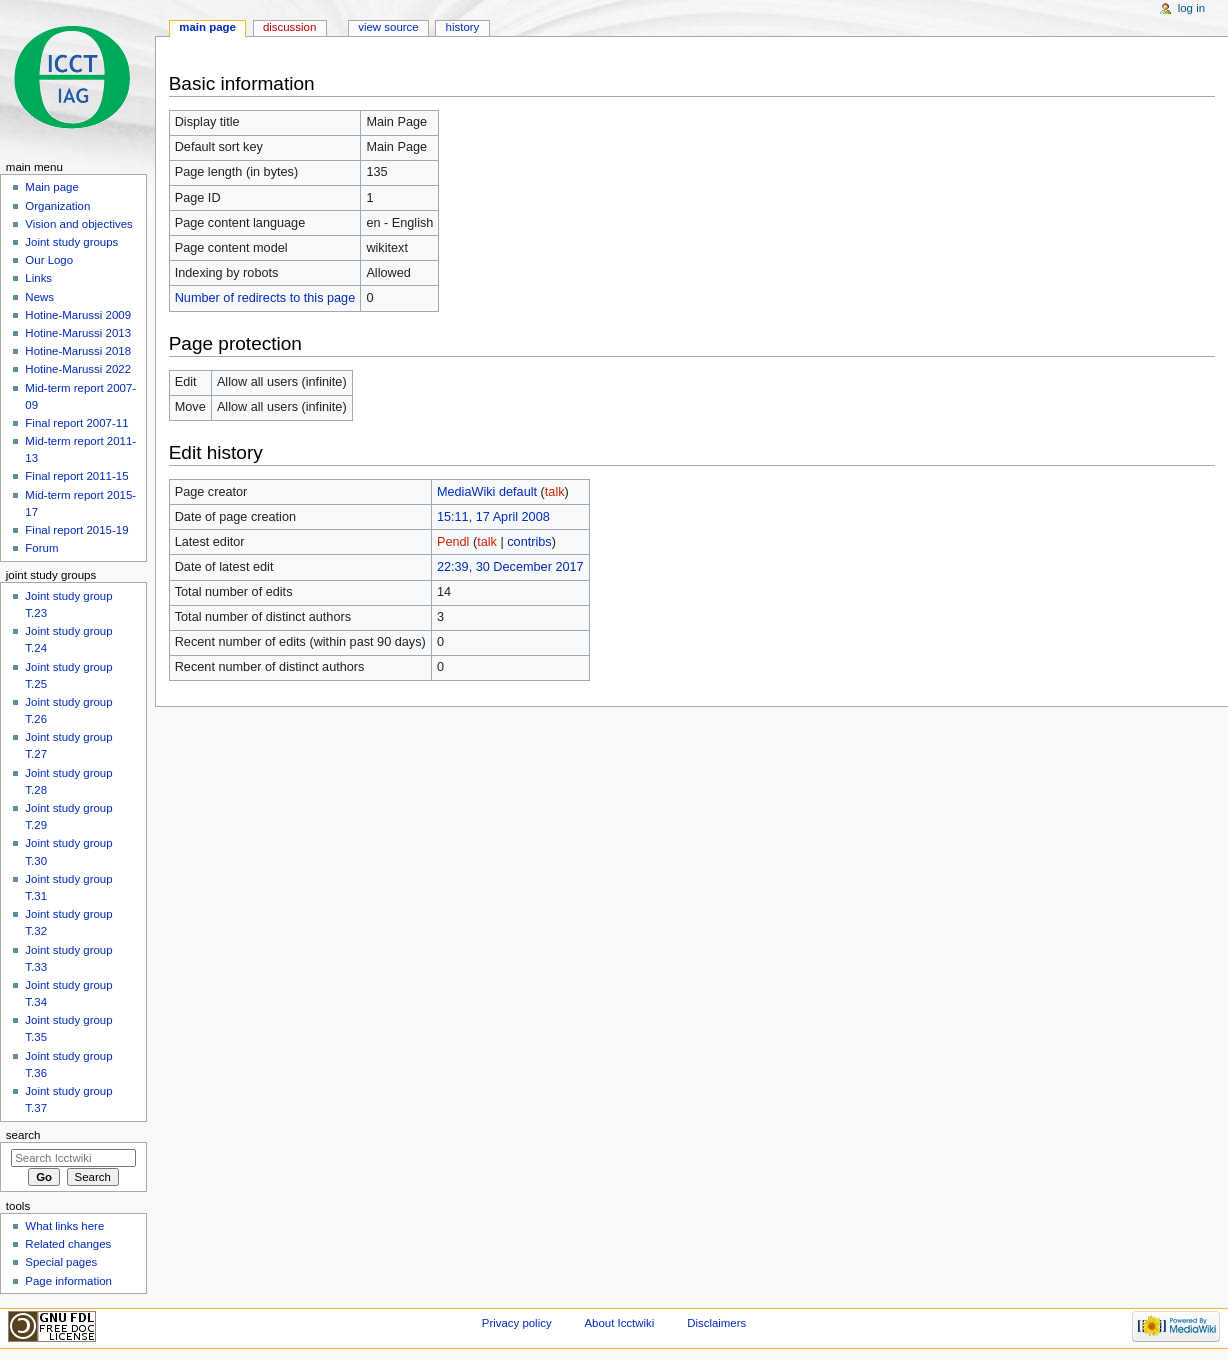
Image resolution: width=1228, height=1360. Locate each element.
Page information (68, 1281)
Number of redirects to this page (265, 298)
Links (38, 278)
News (39, 297)
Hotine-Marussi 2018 (78, 351)
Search (23, 1135)
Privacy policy (517, 1323)
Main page (207, 27)
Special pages (61, 1262)
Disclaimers (716, 1323)
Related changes (68, 1244)
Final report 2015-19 (76, 530)
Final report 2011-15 (76, 476)
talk (555, 492)
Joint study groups (71, 242)
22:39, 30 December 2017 (510, 567)
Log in (1191, 8)
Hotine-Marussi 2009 (78, 315)
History (463, 27)
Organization (57, 206)
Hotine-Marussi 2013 (78, 333)
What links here (64, 1226)
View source (388, 27)
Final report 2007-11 (76, 423)
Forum (41, 548)
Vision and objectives (78, 224)
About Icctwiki (619, 1323)
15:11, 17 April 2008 (493, 517)
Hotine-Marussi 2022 (78, 369)
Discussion (289, 27)
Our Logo (49, 260)
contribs (529, 542)
